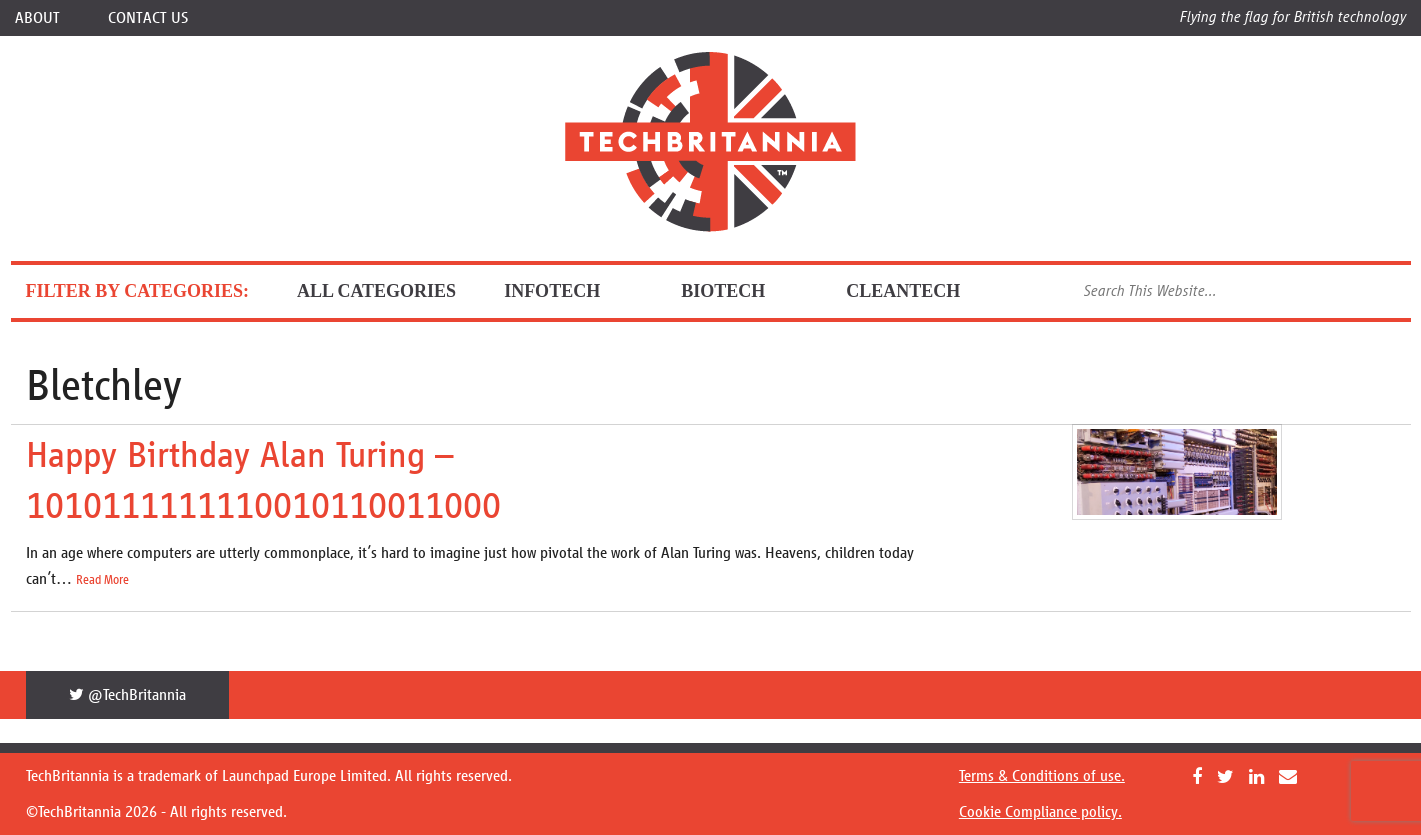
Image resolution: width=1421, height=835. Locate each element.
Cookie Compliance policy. (1040, 811)
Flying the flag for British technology (1293, 16)
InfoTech (568, 291)
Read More (102, 580)
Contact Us (148, 17)
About (37, 17)
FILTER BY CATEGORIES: (137, 291)
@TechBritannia (127, 694)
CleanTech (919, 291)
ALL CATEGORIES (376, 291)
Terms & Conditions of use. (1042, 775)
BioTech (739, 291)
